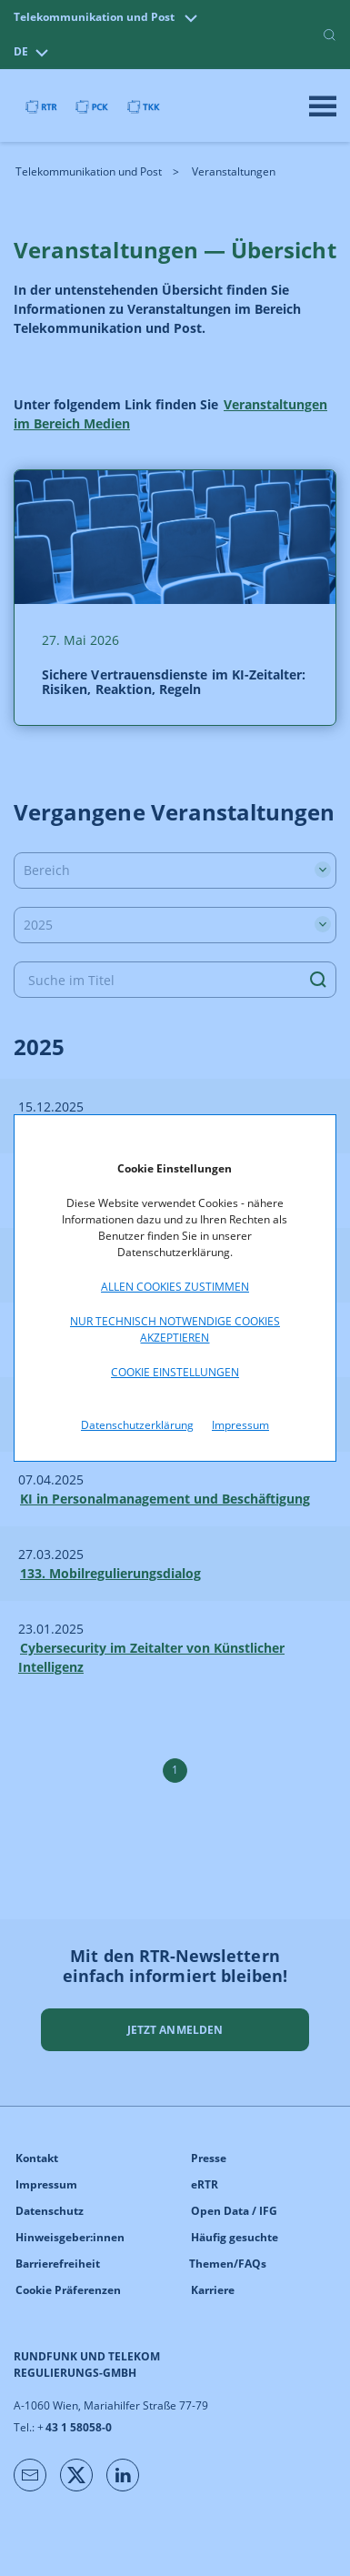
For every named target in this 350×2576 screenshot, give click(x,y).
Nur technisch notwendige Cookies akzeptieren (175, 1329)
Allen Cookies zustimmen (175, 1286)
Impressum (240, 1425)
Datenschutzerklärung (137, 1425)
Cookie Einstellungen (175, 1372)
